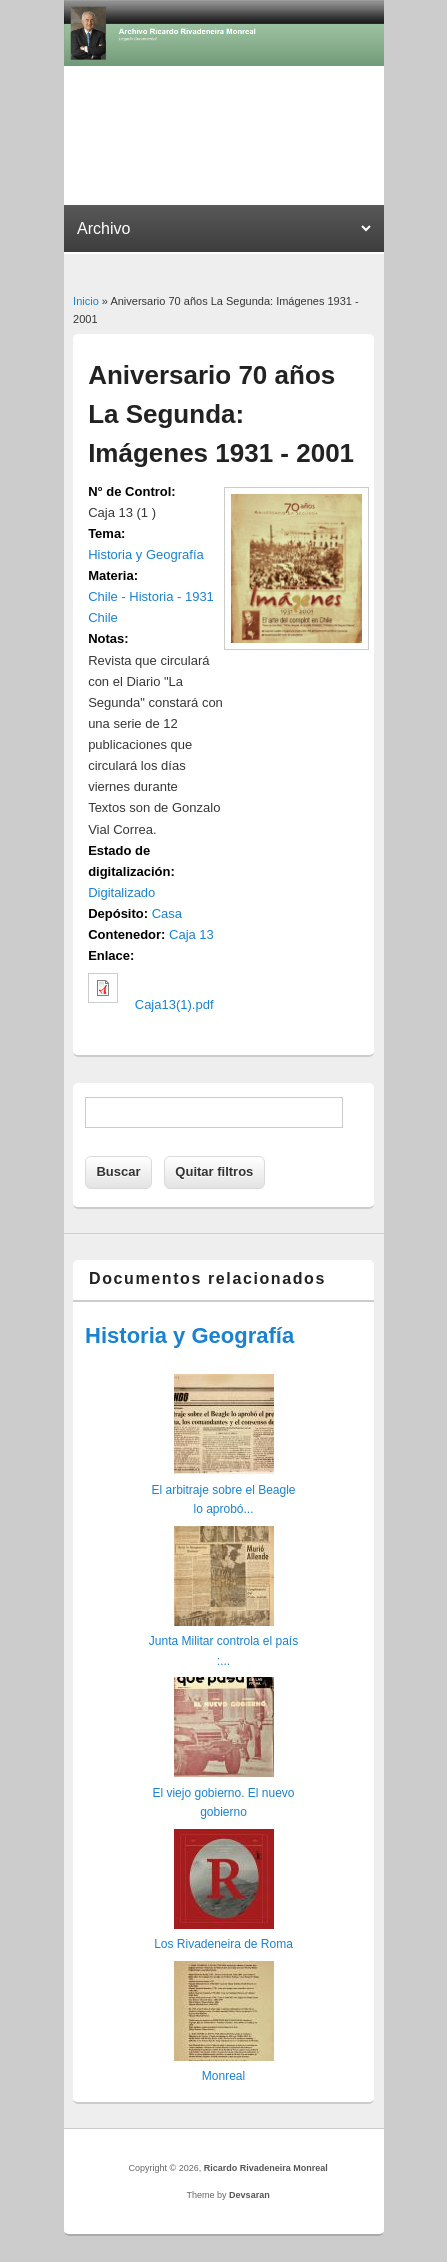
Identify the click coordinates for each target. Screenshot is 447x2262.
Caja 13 (191, 934)
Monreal (223, 2076)
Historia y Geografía (146, 554)
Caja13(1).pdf (174, 1004)
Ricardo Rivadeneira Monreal (266, 2168)
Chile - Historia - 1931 (151, 596)
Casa (167, 913)
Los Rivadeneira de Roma (223, 1944)
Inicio (86, 301)
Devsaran (249, 2195)
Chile (103, 617)
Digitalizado (121, 892)
